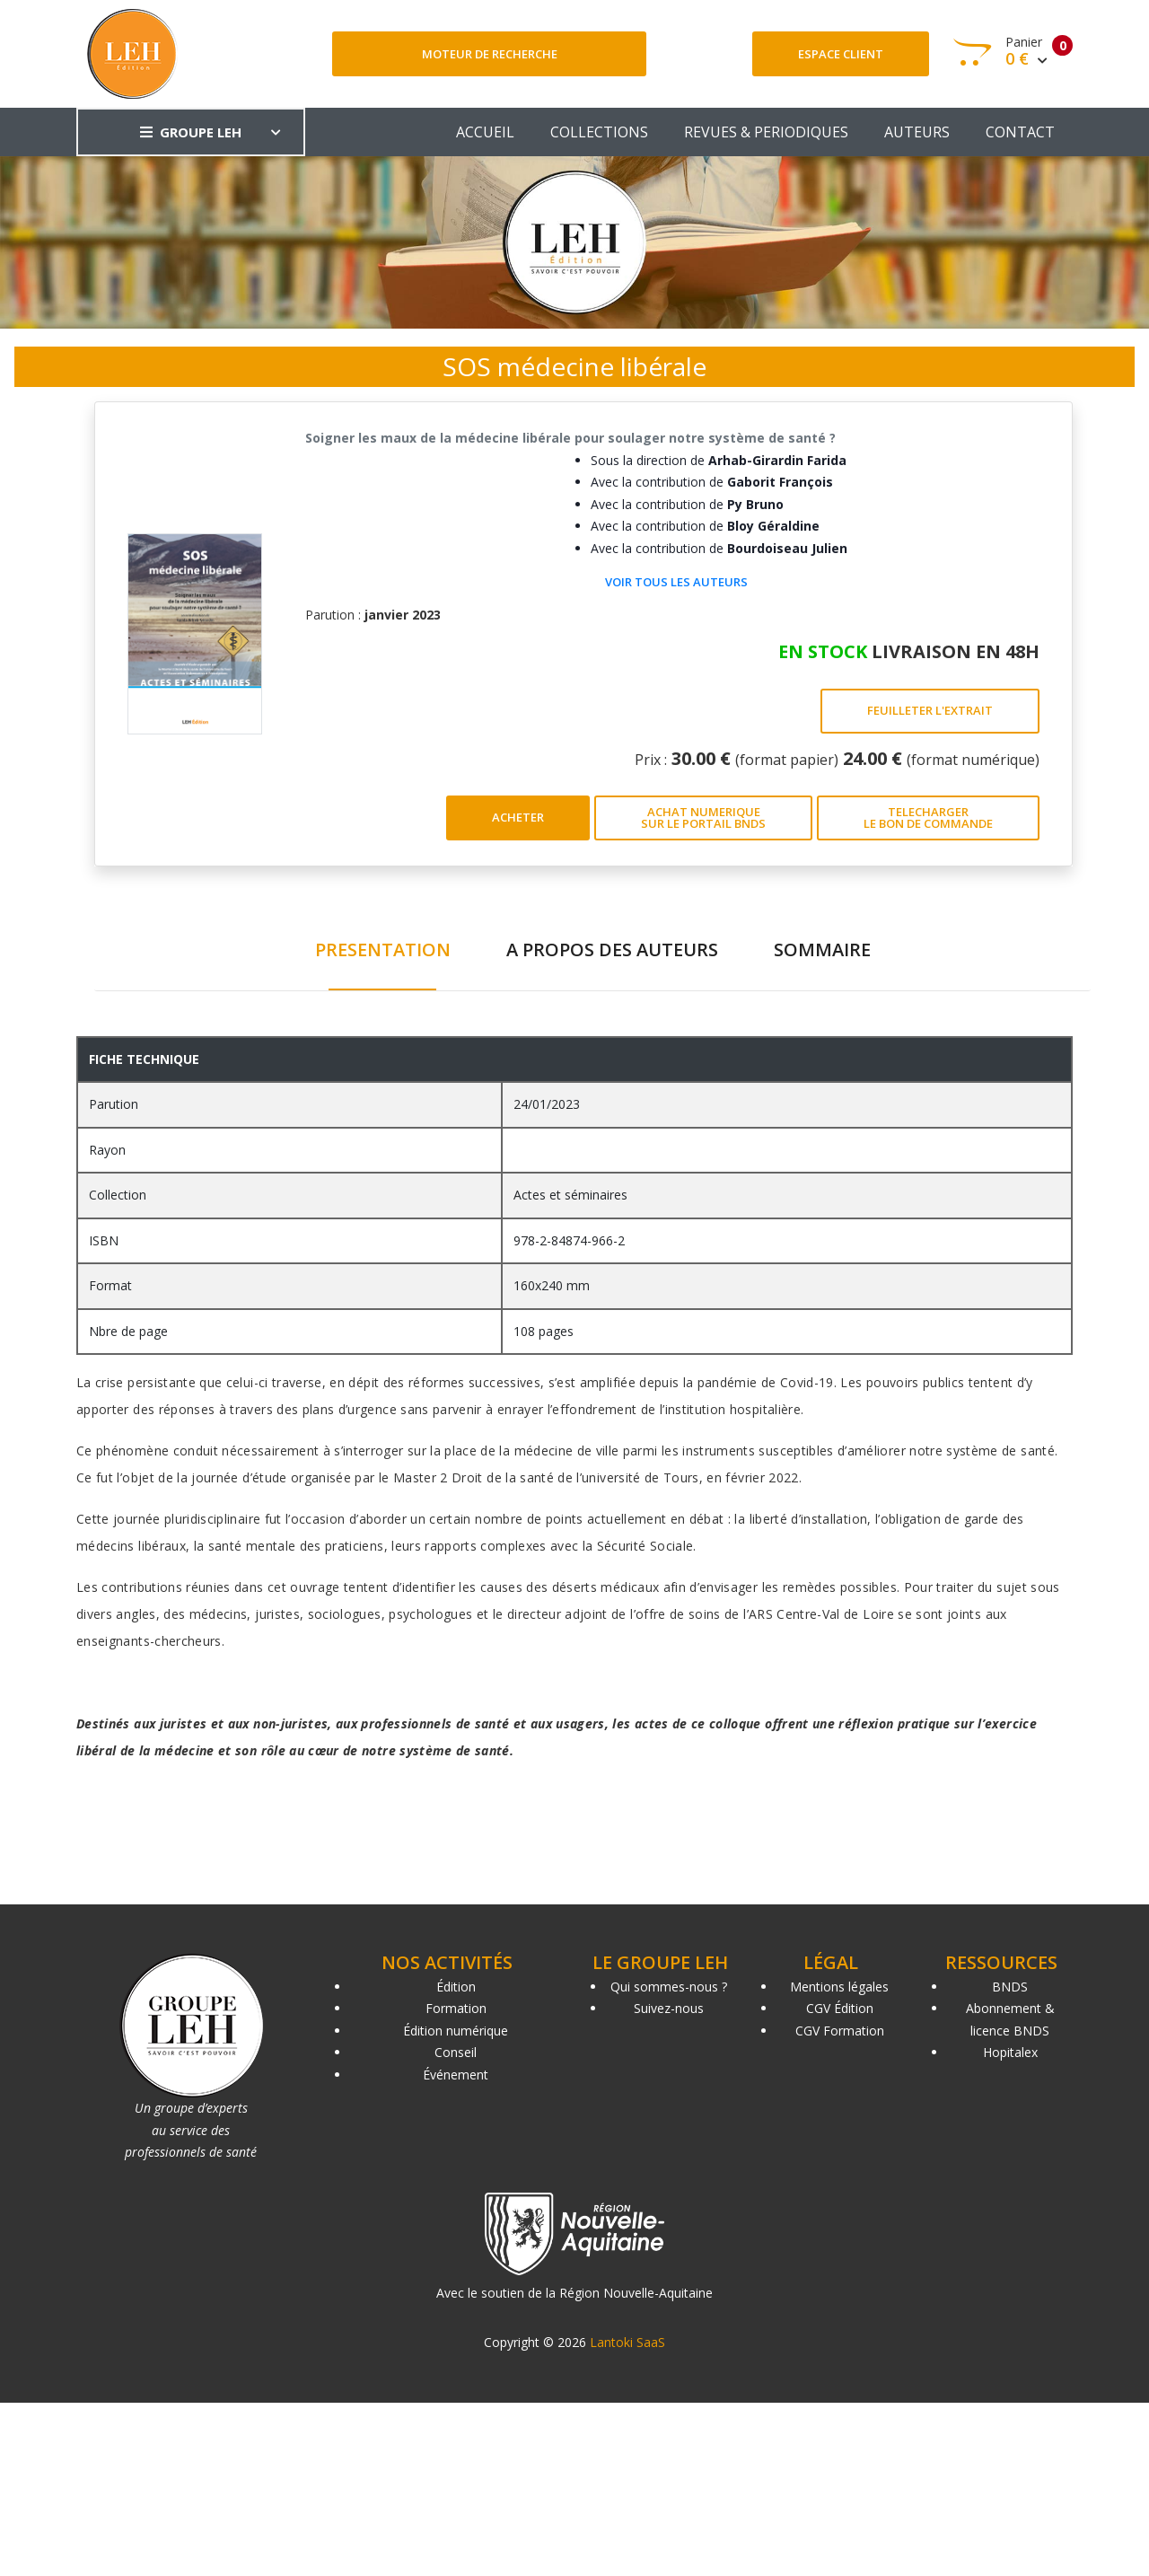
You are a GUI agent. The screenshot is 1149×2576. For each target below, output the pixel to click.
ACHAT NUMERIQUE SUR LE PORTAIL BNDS (703, 817)
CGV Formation (839, 2030)
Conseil (455, 2052)
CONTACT (1020, 132)
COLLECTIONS (599, 132)
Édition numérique (455, 2030)
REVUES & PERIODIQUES (766, 132)
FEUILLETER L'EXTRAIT (930, 710)
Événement (455, 2074)
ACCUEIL (485, 132)
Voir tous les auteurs (676, 582)
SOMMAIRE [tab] (822, 949)
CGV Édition (839, 2008)
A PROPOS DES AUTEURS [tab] (612, 949)
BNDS (1010, 1986)
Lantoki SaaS (627, 2342)
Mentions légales (839, 1986)
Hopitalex (1010, 2052)
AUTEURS (917, 132)
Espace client (840, 54)
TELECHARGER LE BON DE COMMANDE (928, 817)
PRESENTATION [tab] (383, 949)
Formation (456, 2008)
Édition (456, 1986)
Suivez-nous (669, 2008)
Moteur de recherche (489, 54)
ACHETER (518, 817)
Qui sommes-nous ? (668, 1986)
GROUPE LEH (190, 132)
